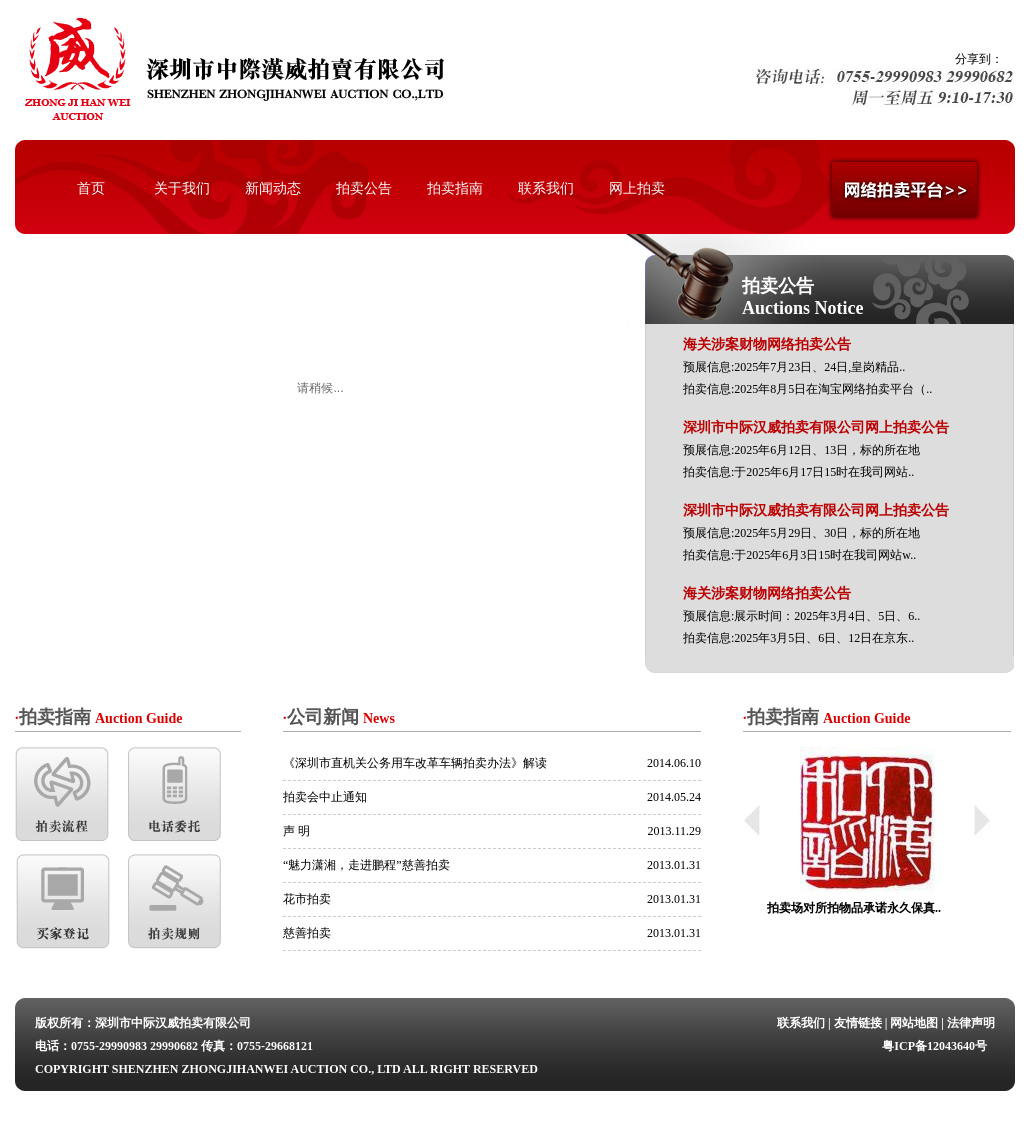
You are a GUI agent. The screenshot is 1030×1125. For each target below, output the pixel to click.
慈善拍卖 (307, 933)
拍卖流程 (62, 795)
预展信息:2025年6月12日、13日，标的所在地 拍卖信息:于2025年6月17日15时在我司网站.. (816, 449)
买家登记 (62, 901)
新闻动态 (273, 188)
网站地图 (914, 1023)
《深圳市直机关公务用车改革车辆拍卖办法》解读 (415, 763)
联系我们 (546, 188)
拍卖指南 (455, 188)
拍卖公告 (364, 188)
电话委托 (175, 795)
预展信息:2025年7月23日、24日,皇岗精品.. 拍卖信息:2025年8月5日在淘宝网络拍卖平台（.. (807, 366)
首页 (91, 188)
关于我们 (182, 188)
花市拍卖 (307, 899)
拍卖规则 (175, 901)
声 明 (296, 831)
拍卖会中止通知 (325, 797)
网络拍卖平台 (906, 194)
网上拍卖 (637, 188)
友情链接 (858, 1023)
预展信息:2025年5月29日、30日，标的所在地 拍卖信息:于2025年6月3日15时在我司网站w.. (816, 532)
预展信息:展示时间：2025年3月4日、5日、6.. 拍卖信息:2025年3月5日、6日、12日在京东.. (801, 615)
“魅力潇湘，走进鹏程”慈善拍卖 (366, 865)
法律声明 (971, 1023)
